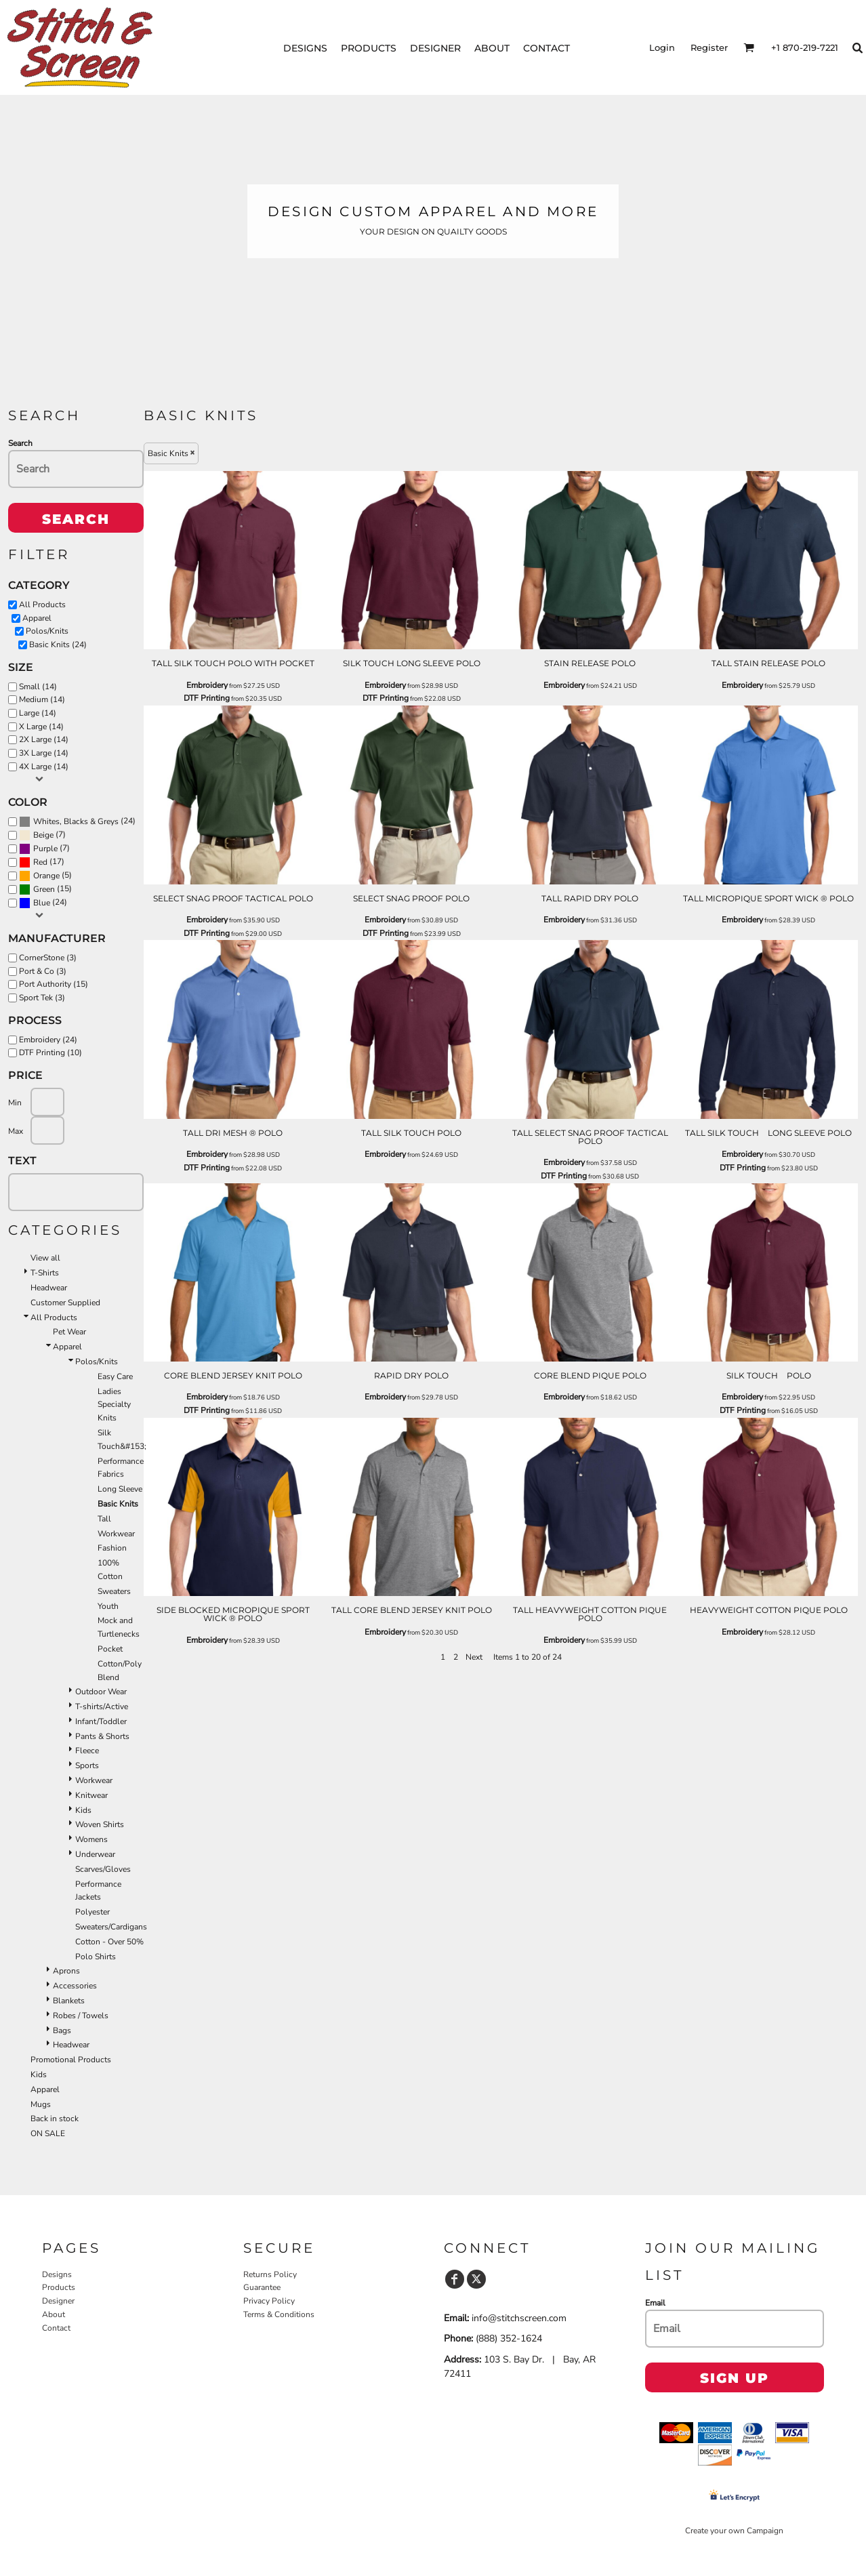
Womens (91, 1839)
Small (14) (38, 686)
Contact (56, 2328)
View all (45, 1257)
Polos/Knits (47, 631)
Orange (46, 875)
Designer (58, 2300)
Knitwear (91, 1795)
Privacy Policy (269, 2300)
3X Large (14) (43, 753)
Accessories (75, 1985)
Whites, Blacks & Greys (76, 821)
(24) (77, 821)
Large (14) (37, 713)
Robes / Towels (80, 2015)
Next (474, 1657)
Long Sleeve (120, 1489)
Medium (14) (42, 699)
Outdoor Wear (101, 1691)
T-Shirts (44, 1272)
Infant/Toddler (101, 1721)
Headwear (48, 1287)
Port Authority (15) (53, 984)
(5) (45, 875)
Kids (83, 1810)
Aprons (66, 1970)
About (53, 2314)
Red (40, 862)
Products (58, 2287)
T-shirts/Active (101, 1706)
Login (662, 47)
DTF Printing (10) (50, 1052)
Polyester (92, 1911)
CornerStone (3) (48, 957)
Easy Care (115, 1376)
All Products (42, 604)
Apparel (36, 618)
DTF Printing (207, 698)
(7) (42, 835)
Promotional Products (70, 2059)
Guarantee (262, 2287)
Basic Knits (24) (58, 644)
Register (709, 47)
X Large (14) (41, 726)
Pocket (110, 1648)
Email (655, 2302)
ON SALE (47, 2133)
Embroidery (207, 685)
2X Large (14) (43, 739)
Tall (104, 1518)
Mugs (40, 2104)
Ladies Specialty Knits (114, 1405)
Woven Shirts (99, 1824)
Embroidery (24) (48, 1039)
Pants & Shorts (102, 1736)
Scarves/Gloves (103, 1869)
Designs (57, 2274)
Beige (43, 835)
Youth (108, 1606)
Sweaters (114, 1591)
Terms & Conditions (278, 2314)
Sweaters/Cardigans (111, 1926)
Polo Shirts (95, 1956)
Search (20, 443)
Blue (41, 902)
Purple (45, 848)
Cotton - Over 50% (109, 1941)
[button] (748, 47)
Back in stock (54, 2118)
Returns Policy (270, 2274)
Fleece (87, 1750)
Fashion (112, 1547)
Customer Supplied (65, 1302)
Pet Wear (69, 1331)
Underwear (95, 1854)
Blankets (69, 2000)
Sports (87, 1765)
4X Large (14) (43, 766)
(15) (45, 889)
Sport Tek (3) (42, 997)
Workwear (116, 1533)
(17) (41, 862)
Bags (62, 2030)
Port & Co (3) (42, 971)
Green (44, 889)
